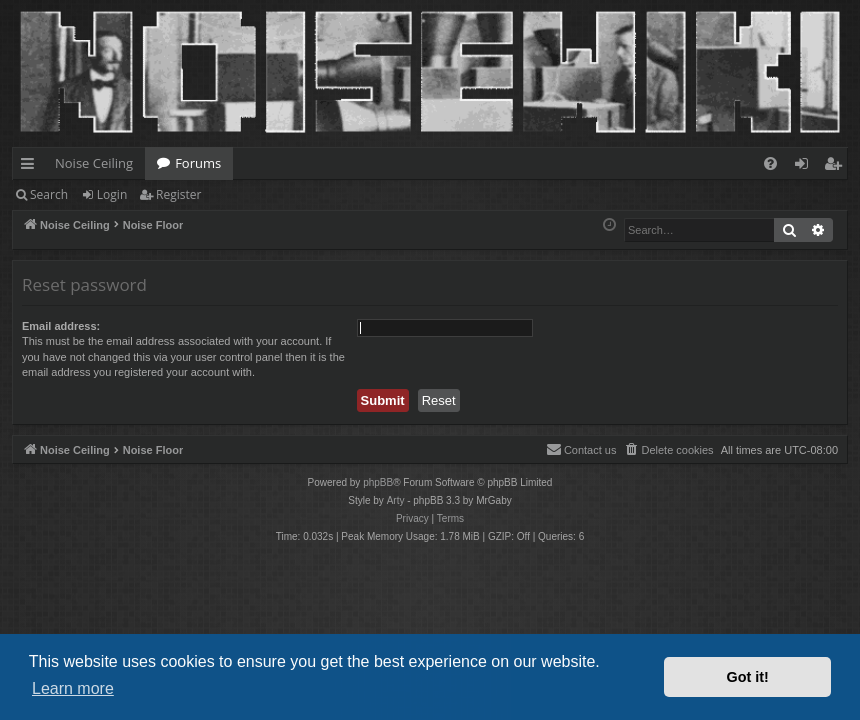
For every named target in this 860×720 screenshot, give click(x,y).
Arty (396, 500)
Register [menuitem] (837, 167)
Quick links (31, 167)
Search (49, 194)
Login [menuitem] (805, 167)
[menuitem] (770, 163)
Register (178, 194)
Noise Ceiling (94, 163)
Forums (198, 163)
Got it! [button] (748, 677)
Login (112, 194)
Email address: (61, 326)
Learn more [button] (73, 688)
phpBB (378, 482)
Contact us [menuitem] (581, 449)
